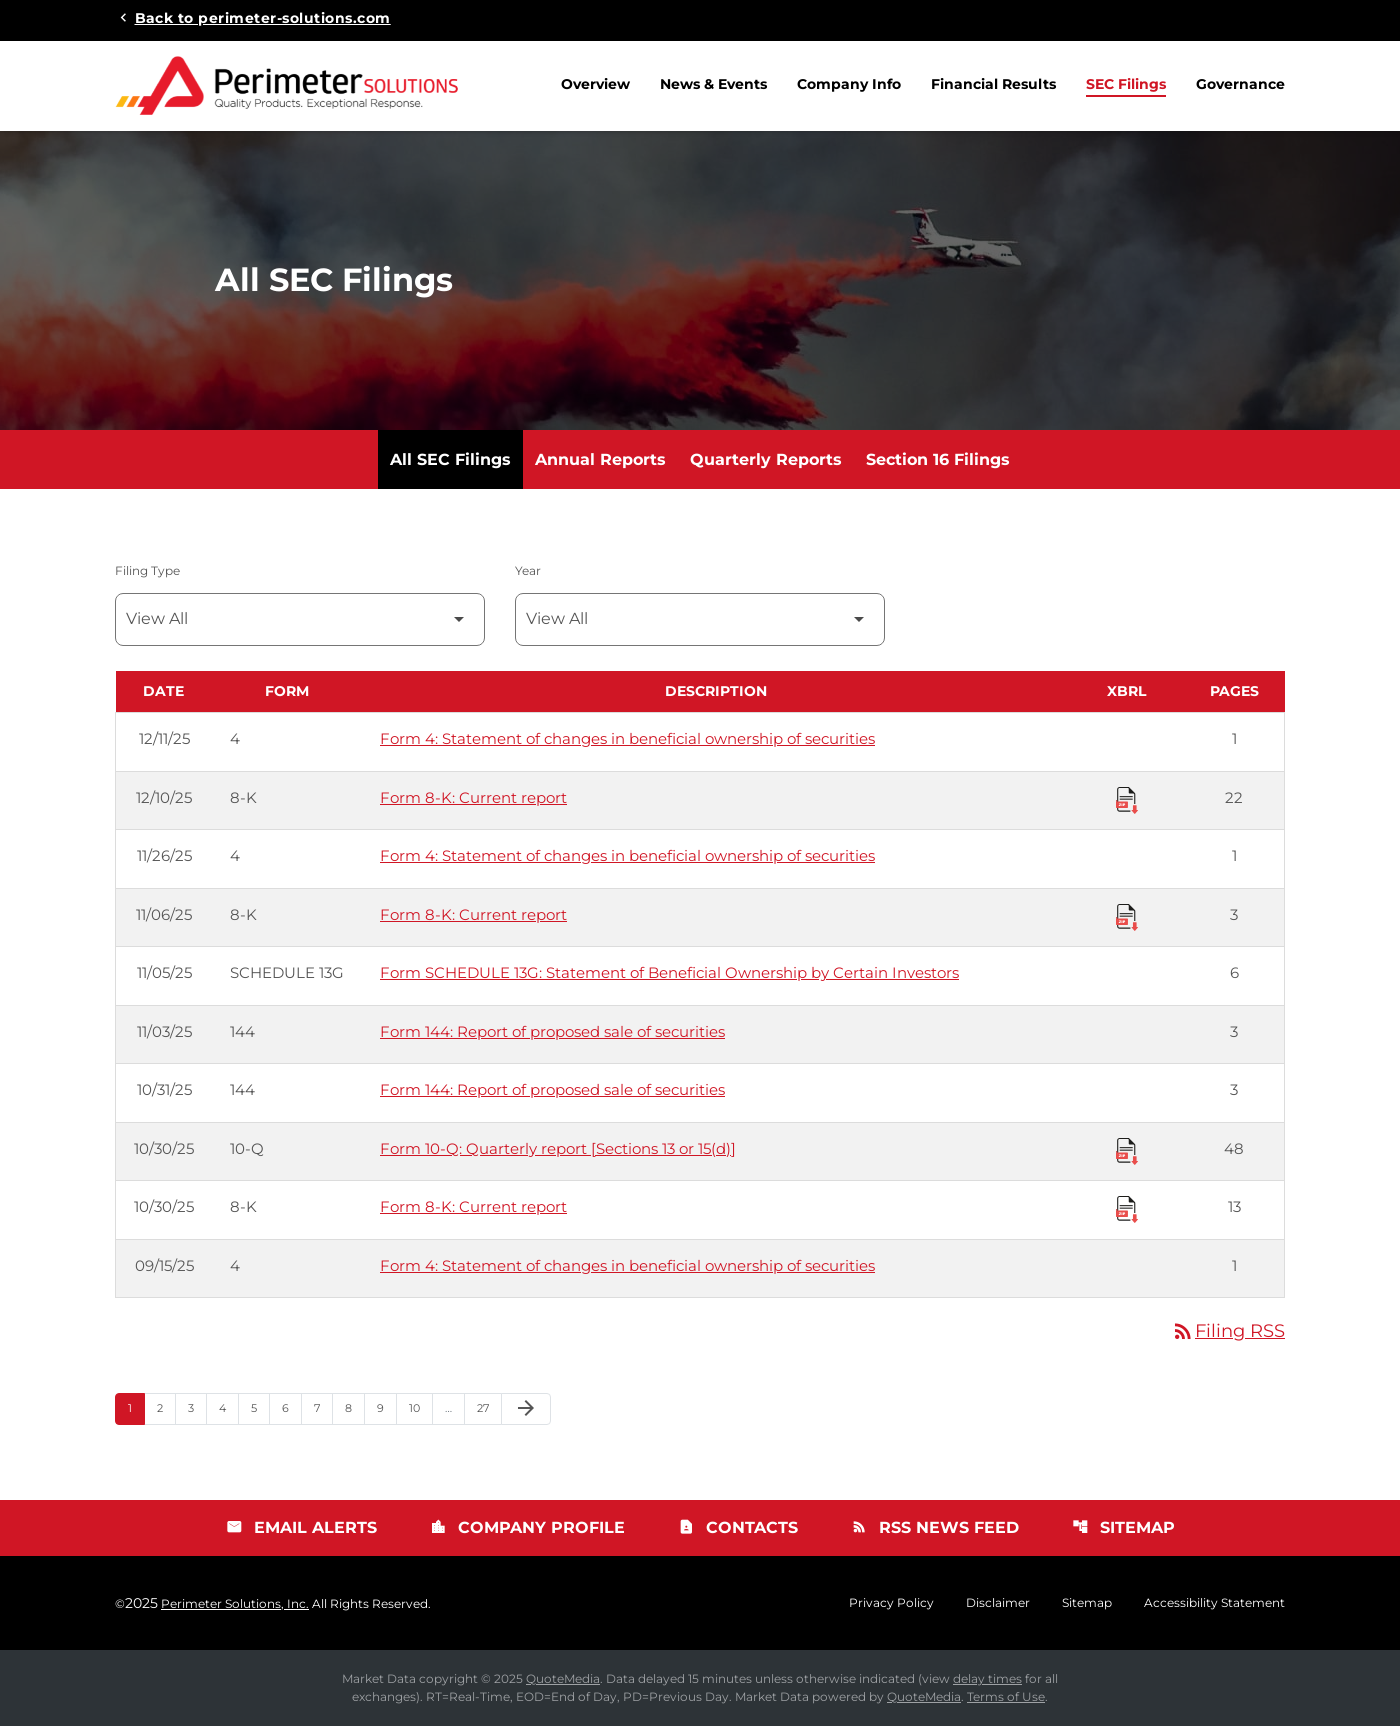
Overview (595, 84)
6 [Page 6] (291, 1407)
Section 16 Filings (938, 459)
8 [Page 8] (354, 1407)
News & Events (713, 84)
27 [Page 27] (489, 1407)
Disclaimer (998, 1603)
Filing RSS (1228, 1331)
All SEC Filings (450, 459)
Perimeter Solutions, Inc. (235, 1603)
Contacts (738, 1527)
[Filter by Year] (700, 619)
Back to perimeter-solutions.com (263, 17)
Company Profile (527, 1527)
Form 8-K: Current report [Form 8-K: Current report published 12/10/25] (473, 797)
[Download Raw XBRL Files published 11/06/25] (1127, 916)
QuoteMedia (563, 1678)
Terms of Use (1006, 1696)
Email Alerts (301, 1527)
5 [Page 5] (260, 1407)
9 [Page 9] (386, 1407)
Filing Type (147, 570)
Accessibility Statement (1214, 1603)
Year (528, 570)
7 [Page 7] (323, 1407)
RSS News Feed (935, 1527)
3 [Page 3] (197, 1407)
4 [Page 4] (228, 1407)
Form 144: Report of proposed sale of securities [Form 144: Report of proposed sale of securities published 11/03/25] (552, 1031)
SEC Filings (1126, 84)
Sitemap (1123, 1527)
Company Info (849, 84)
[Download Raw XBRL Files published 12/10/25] (1127, 799)
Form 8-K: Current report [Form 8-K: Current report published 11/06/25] (473, 914)
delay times (987, 1678)
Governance (1240, 84)
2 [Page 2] (166, 1407)
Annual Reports (600, 459)
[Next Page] (526, 1409)
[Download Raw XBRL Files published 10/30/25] (1127, 1150)
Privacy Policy (891, 1603)
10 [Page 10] (420, 1407)
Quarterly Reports (766, 459)
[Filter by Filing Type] (300, 619)
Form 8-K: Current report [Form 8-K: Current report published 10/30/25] (473, 1206)
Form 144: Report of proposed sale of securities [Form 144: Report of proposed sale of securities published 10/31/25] (552, 1089)
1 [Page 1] (136, 1407)
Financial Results (993, 84)
